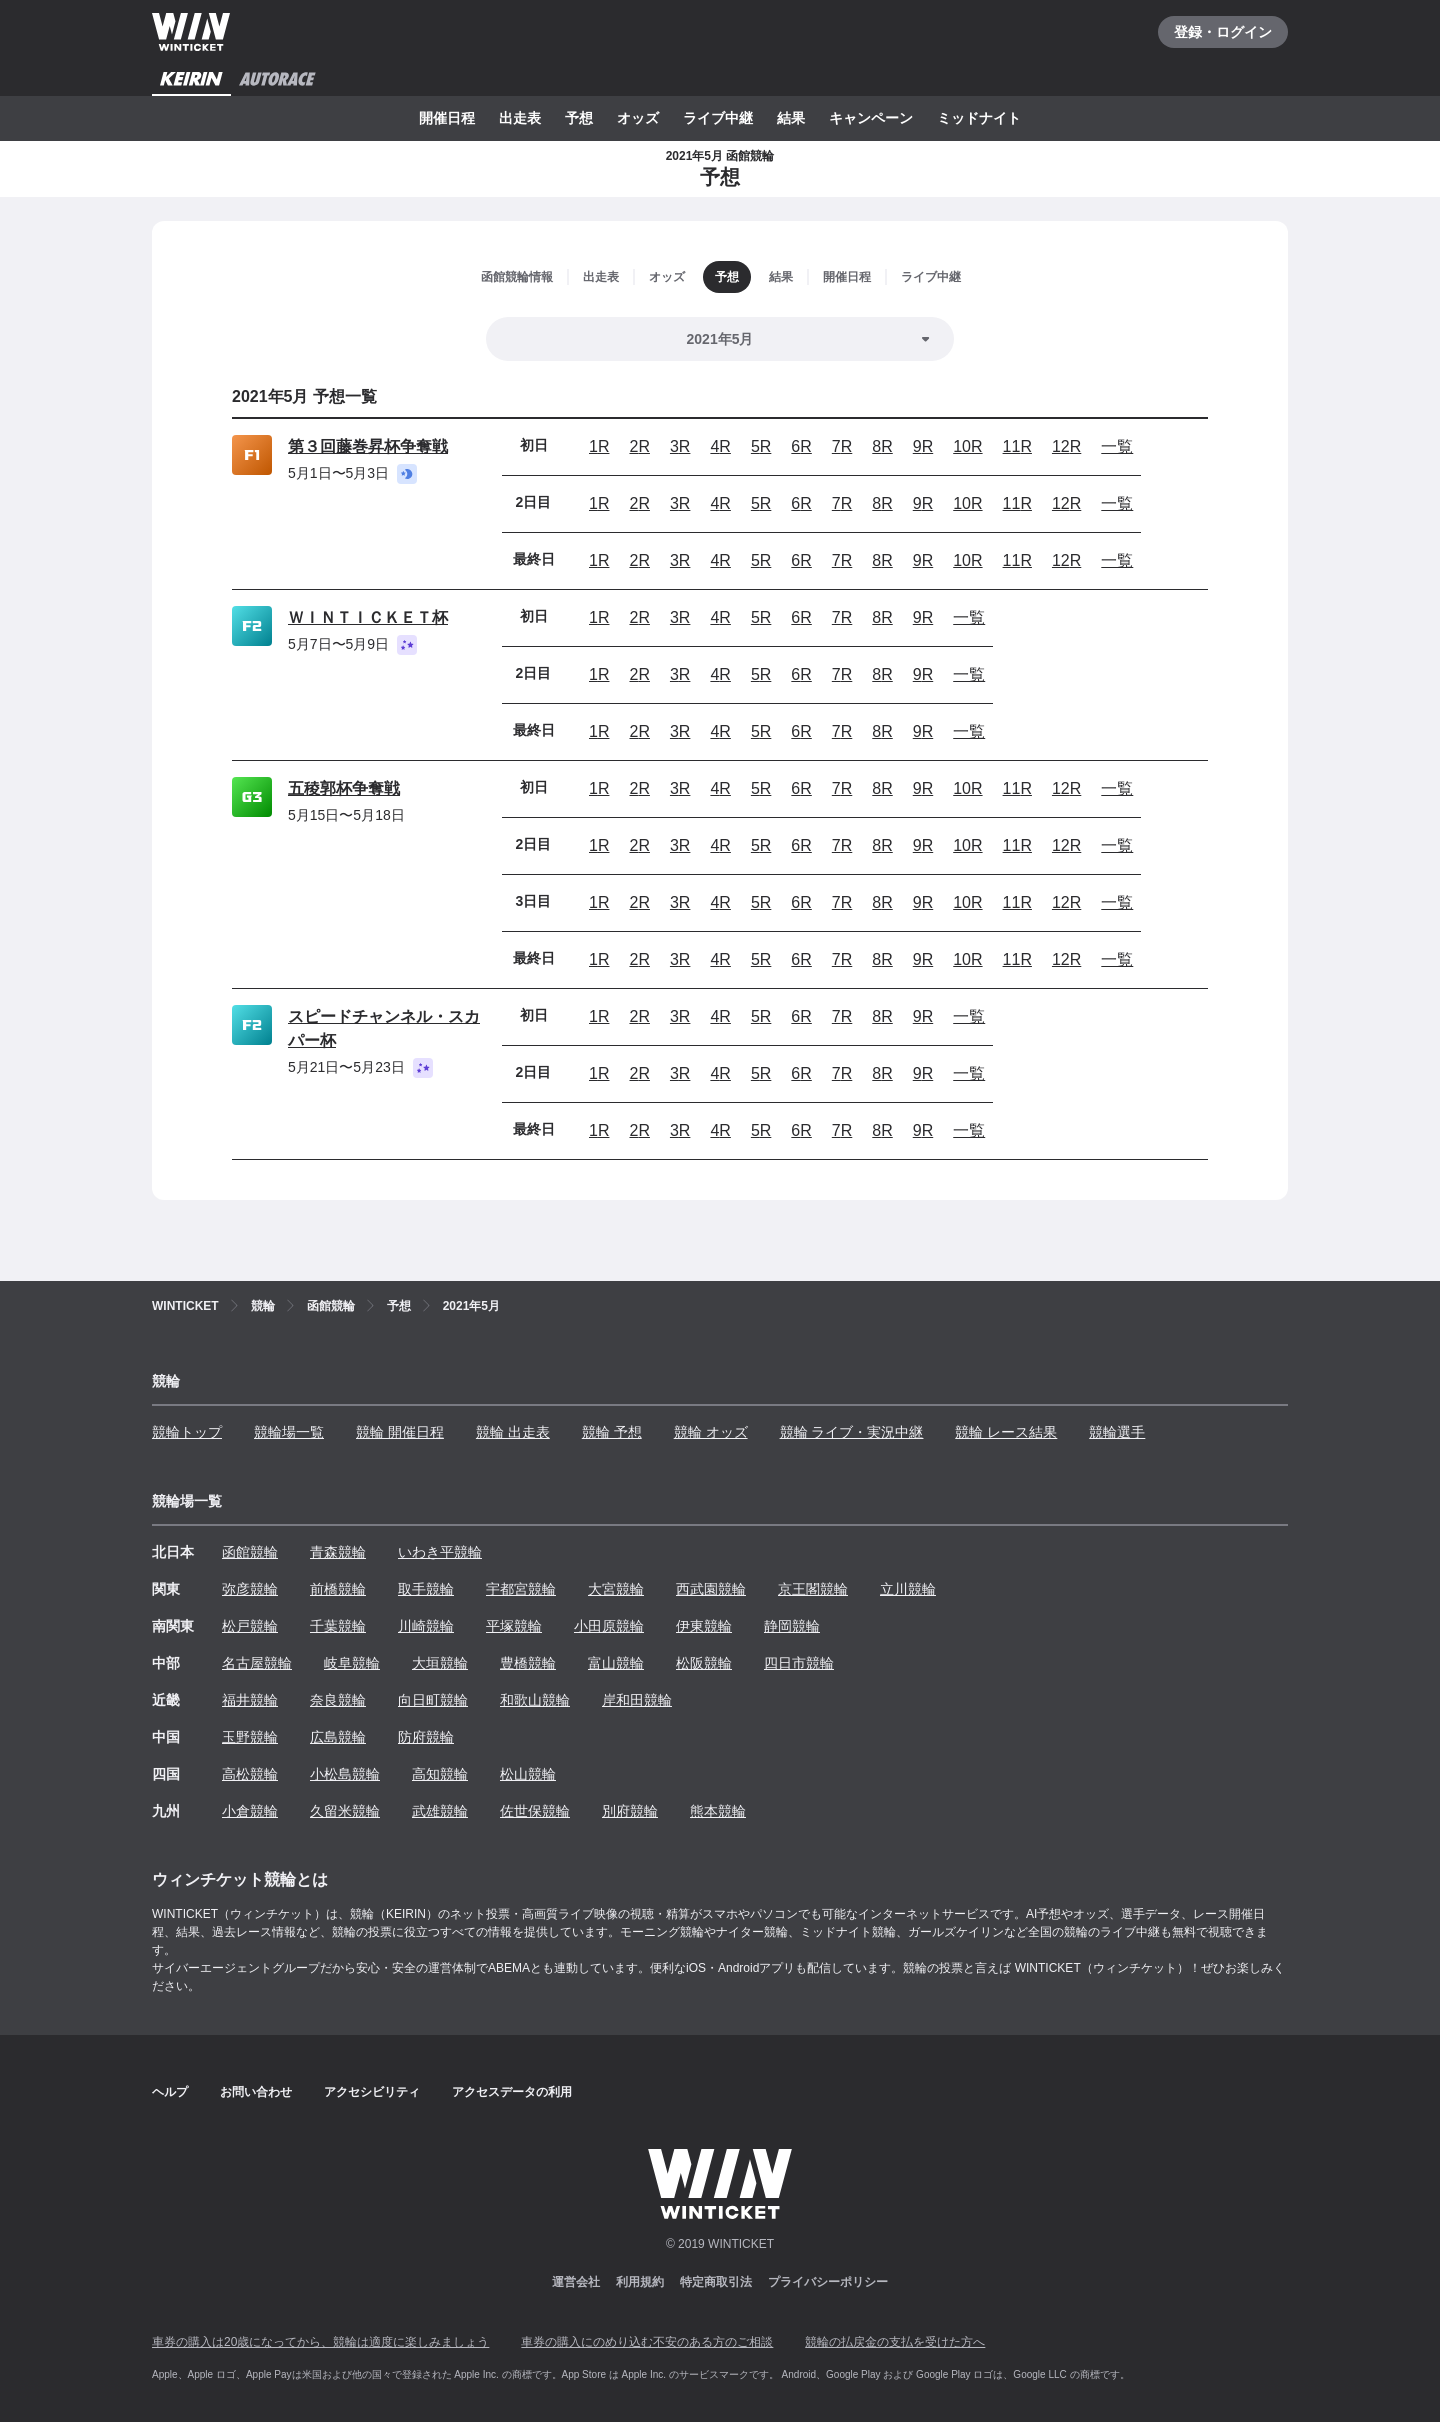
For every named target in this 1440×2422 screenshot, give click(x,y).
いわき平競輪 (440, 1552)
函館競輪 (250, 1552)
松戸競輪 (250, 1626)
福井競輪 (250, 1700)
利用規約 (640, 2282)
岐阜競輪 (352, 1663)
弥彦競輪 (250, 1589)
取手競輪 (426, 1589)
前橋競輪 (338, 1589)
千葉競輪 (338, 1626)
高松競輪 (250, 1774)
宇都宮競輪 (521, 1589)
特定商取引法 (716, 2282)
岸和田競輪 (637, 1700)
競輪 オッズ (711, 1432)
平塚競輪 (514, 1626)
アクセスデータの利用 (512, 2092)
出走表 (520, 118)
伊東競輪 (704, 1626)
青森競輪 (338, 1552)
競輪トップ (187, 1432)
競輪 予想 (612, 1432)
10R (967, 446)
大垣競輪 (440, 1663)
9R (923, 446)
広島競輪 (338, 1737)
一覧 (1117, 446)
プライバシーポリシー (828, 2282)
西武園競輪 (711, 1589)
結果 (791, 118)
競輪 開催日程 (400, 1432)
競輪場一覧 (289, 1432)
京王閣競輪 (813, 1589)
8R (882, 446)
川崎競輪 (426, 1626)
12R (1066, 446)
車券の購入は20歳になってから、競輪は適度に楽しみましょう (320, 2342)
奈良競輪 (338, 1700)
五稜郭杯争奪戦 (344, 788)
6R (801, 446)
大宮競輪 (616, 1589)
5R (761, 446)
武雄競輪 (440, 1811)
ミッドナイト (979, 118)
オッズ (638, 118)
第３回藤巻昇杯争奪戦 (368, 446)
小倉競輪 (250, 1811)
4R (720, 446)
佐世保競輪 (535, 1811)
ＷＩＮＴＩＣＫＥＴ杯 (368, 617)
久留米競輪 (345, 1811)
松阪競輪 (704, 1663)
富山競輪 (616, 1663)
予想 (579, 118)
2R (639, 446)
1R (599, 446)
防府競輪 (426, 1737)
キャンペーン (871, 118)
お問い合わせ (256, 2092)
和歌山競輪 (535, 1700)
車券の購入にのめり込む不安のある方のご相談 (647, 2342)
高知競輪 (440, 1774)
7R (842, 446)
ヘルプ (170, 2092)
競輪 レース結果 (1006, 1432)
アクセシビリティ (372, 2092)
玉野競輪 (250, 1737)
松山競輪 (528, 1774)
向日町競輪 (433, 1700)
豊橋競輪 (528, 1663)
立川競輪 (908, 1589)
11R (1017, 446)
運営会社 (576, 2282)
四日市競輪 (799, 1663)
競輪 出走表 (513, 1432)
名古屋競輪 (257, 1663)
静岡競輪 (792, 1626)
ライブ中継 (718, 118)
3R (680, 446)
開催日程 (447, 118)
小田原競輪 (609, 1626)
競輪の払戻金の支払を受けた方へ (895, 2342)
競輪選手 (1117, 1432)
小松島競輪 (345, 1774)
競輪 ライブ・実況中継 (852, 1432)
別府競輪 (630, 1811)
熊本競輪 (718, 1811)
